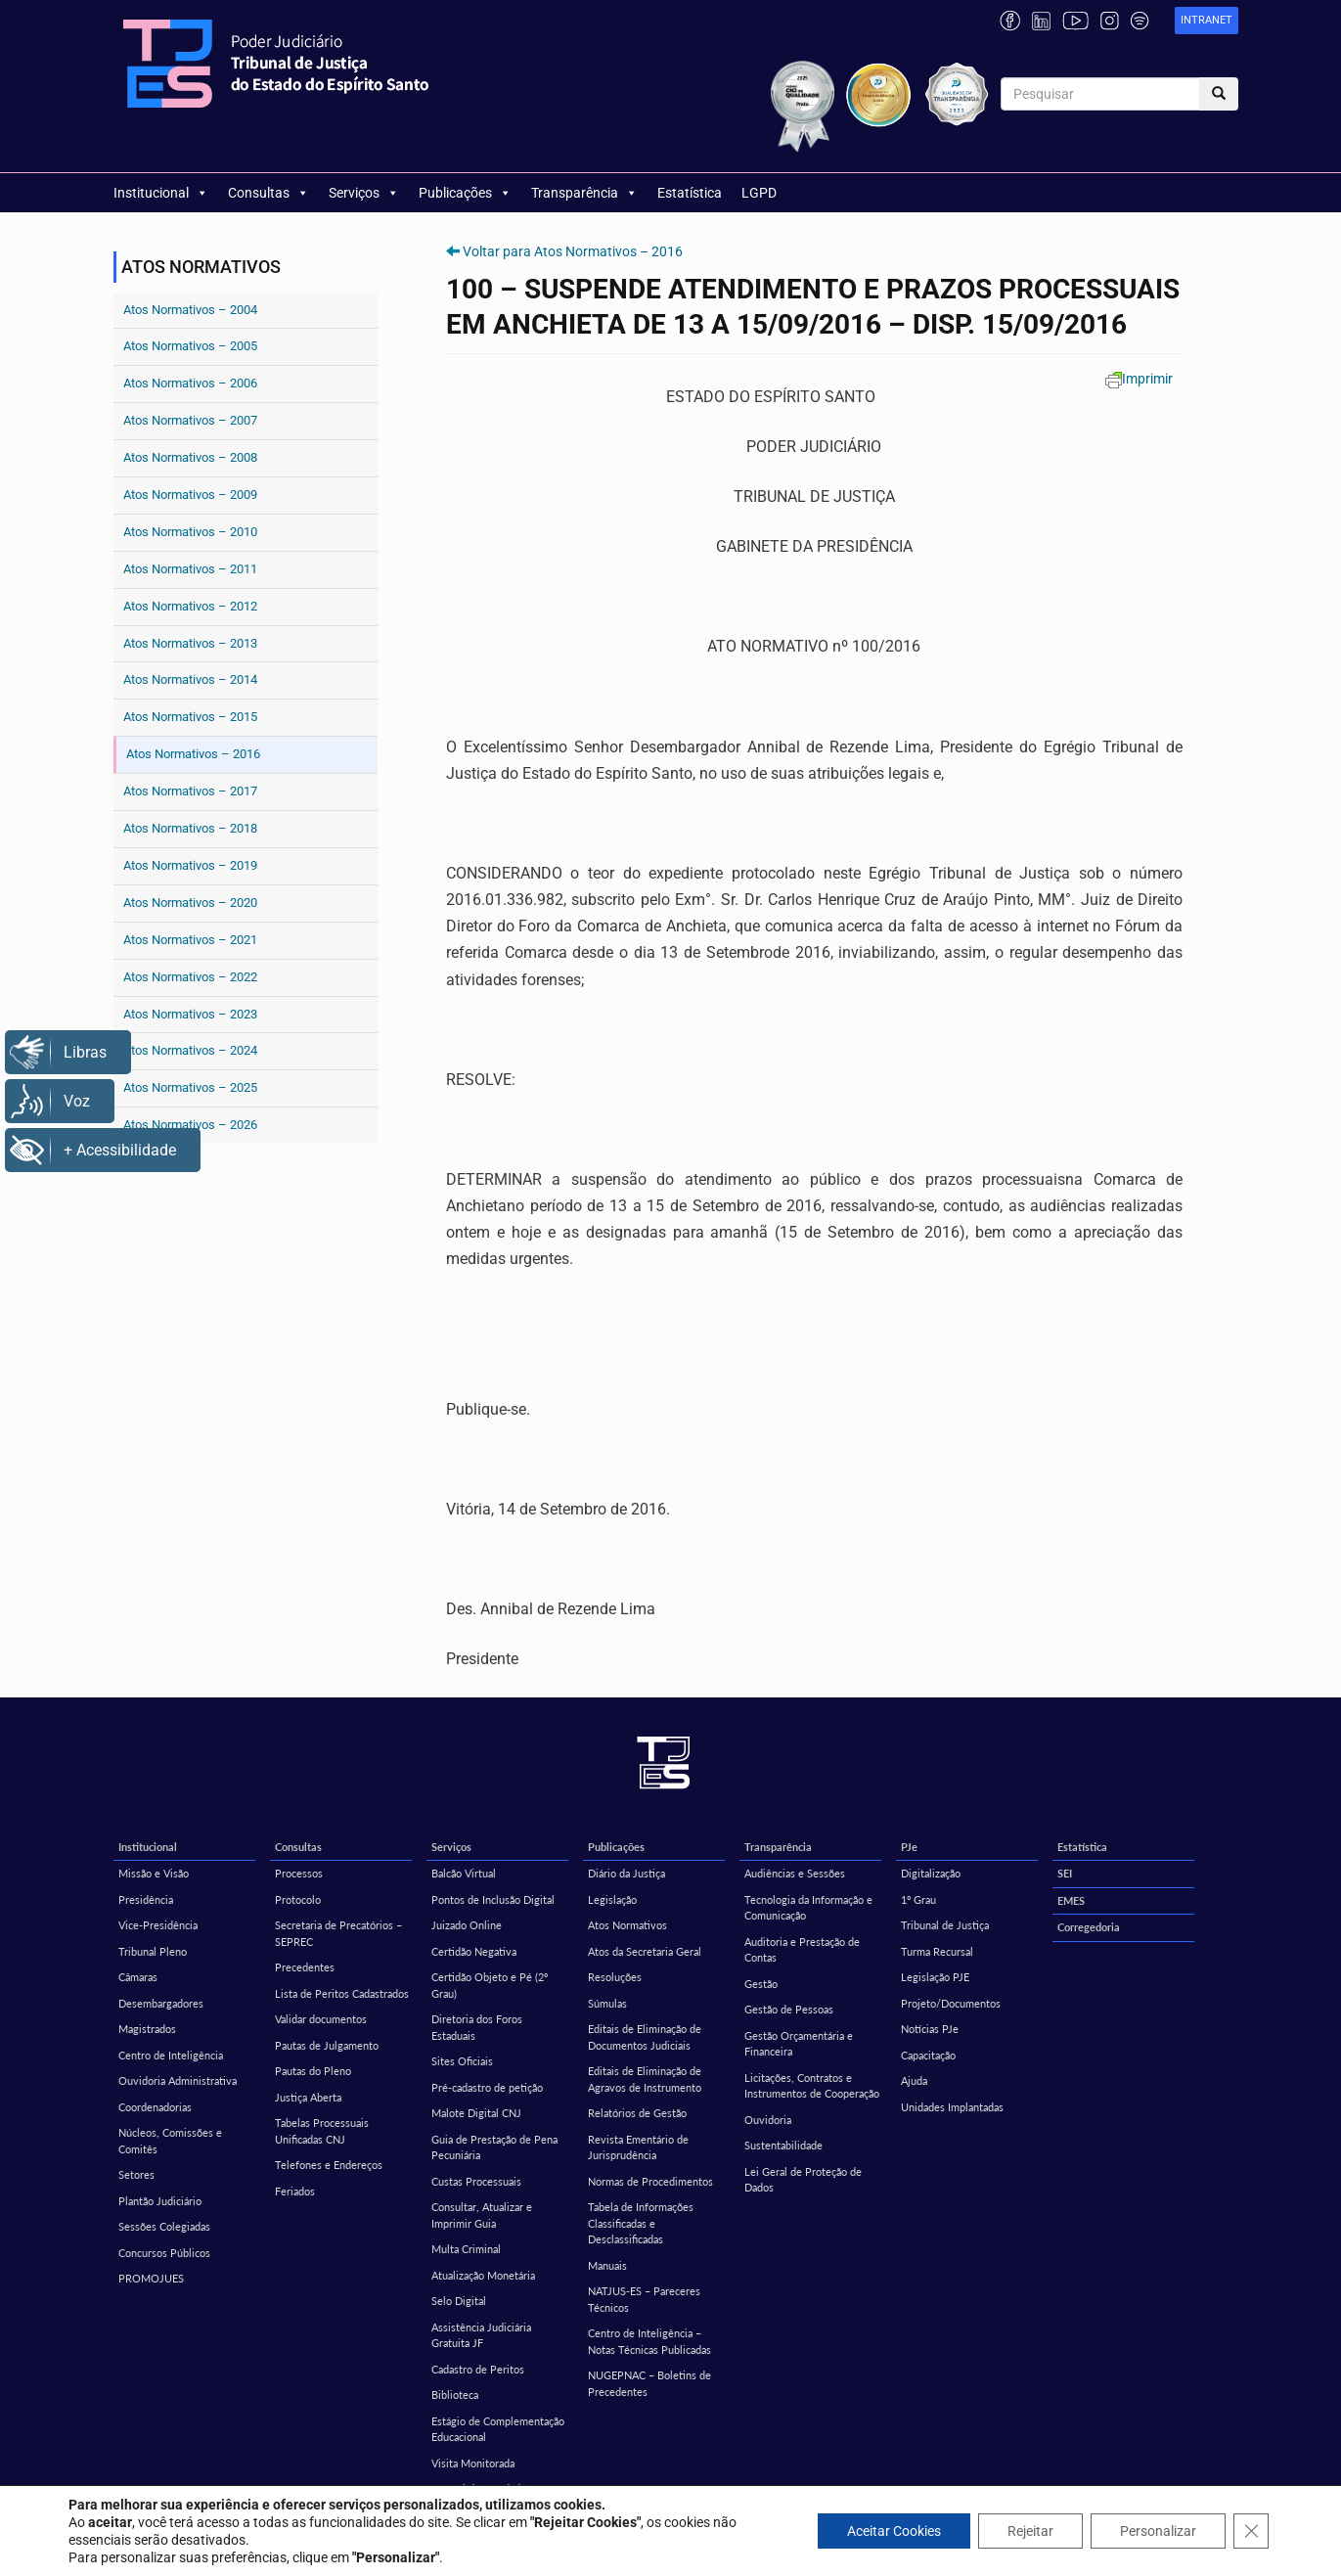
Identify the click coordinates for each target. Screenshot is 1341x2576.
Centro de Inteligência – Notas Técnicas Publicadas (649, 2341)
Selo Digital (458, 2300)
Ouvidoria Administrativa (177, 2080)
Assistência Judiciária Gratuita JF (481, 2335)
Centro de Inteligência (170, 2055)
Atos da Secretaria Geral (644, 1951)
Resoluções (615, 1976)
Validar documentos (321, 2018)
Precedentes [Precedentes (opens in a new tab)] (305, 1967)
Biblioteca (454, 2394)
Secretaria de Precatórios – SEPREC (338, 1933)
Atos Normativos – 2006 (190, 383)
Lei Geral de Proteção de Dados (803, 2179)
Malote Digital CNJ (476, 2112)
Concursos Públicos (164, 2252)
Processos (299, 1873)
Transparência (584, 192)
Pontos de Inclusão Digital (493, 1899)
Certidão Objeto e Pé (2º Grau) (489, 1985)
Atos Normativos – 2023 (190, 1014)
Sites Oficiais (462, 2061)
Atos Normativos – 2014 (190, 679)
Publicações (465, 192)
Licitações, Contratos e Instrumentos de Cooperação (811, 2086)
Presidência (145, 1899)
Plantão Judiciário (159, 2200)
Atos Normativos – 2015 (190, 716)
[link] (1206, 21)
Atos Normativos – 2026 (190, 1124)
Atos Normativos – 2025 (190, 1087)
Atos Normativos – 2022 (190, 977)
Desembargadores (160, 2003)
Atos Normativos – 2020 (190, 902)
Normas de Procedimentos (650, 2181)
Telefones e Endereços (328, 2164)
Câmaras (137, 1976)
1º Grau (918, 1899)
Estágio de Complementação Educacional (497, 2429)
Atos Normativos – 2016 (193, 753)
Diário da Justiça (626, 1873)
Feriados (295, 2191)
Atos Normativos (627, 1925)
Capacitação (928, 2055)
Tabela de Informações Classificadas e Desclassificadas (640, 2222)
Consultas (268, 192)
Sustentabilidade (783, 2145)
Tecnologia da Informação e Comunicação (808, 1907)
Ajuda (914, 2080)
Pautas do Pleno (313, 2070)
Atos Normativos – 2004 (190, 309)
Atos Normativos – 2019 (190, 865)
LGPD (759, 193)
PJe (909, 1846)
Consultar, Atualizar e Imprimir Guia (481, 2215)
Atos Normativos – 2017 (190, 791)
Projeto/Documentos (951, 2003)
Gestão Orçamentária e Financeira (798, 2043)
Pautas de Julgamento (327, 2045)
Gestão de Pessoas (788, 2009)
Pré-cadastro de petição (487, 2087)
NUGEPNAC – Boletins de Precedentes (649, 2383)
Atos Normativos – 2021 (190, 939)
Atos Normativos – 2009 (190, 494)
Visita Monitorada (472, 2463)
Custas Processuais (476, 2181)
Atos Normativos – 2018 (190, 828)
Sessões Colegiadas (164, 2226)
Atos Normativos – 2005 (190, 346)
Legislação (612, 1899)
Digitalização (931, 1873)
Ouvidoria (767, 2119)
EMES (1071, 1900)
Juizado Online (466, 1925)
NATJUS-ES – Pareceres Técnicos (644, 2299)
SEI (1064, 1873)
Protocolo (298, 1899)
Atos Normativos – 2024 (190, 1050)
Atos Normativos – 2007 (190, 420)
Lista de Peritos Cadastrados (342, 1993)
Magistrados (147, 2028)
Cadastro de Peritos (477, 2369)
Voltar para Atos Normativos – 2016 (573, 251)
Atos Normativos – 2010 (190, 531)
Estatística (689, 193)
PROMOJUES (151, 2278)
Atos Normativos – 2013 (190, 643)
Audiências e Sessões (794, 1873)
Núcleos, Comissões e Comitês (170, 2140)
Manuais (607, 2265)
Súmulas (607, 2003)
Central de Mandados (481, 2488)
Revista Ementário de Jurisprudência (638, 2147)
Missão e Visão (153, 1873)
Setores (136, 2174)
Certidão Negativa (473, 1951)
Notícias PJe (930, 2028)
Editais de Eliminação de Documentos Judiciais (644, 2037)
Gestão (761, 1983)
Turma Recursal (937, 1951)
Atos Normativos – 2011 (190, 569)
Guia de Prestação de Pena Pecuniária (494, 2147)
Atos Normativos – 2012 (190, 606)
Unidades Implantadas (952, 2107)
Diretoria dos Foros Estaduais (476, 2027)
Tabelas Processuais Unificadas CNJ (322, 2131)
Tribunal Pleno (152, 1951)
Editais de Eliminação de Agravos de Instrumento (644, 2079)
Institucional (160, 192)
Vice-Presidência (158, 1925)
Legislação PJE (935, 1976)
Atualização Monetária (483, 2275)
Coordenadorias (155, 2107)
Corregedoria (1088, 1927)
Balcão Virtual (463, 1873)
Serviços (364, 192)
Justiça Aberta (308, 2097)
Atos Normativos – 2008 (190, 457)
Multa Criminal (466, 2248)
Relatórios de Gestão (637, 2112)
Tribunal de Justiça (945, 1925)
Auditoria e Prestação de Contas (802, 1950)
